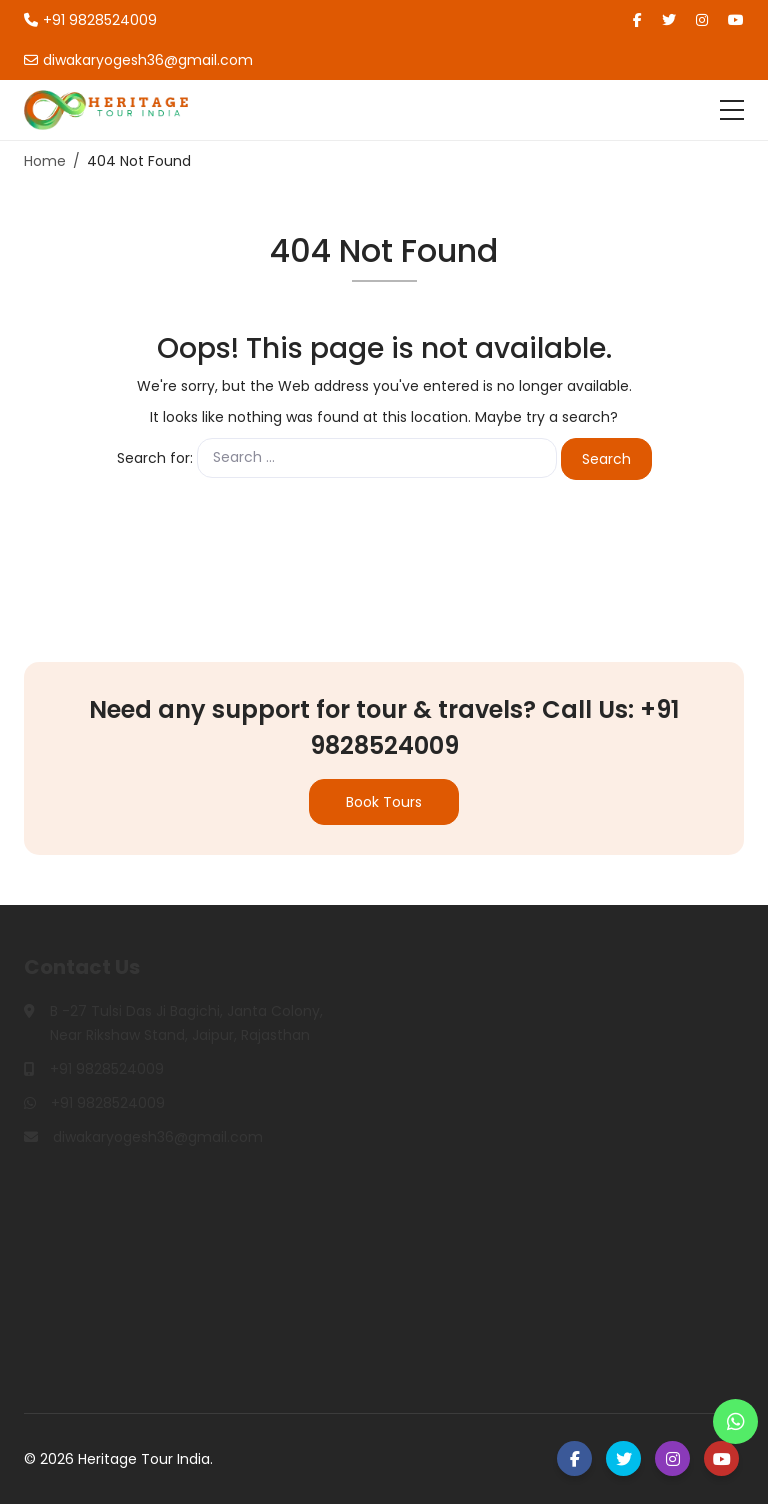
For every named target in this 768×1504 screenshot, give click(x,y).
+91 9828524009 (90, 20)
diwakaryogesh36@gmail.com (138, 60)
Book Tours (384, 802)
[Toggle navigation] (732, 110)
